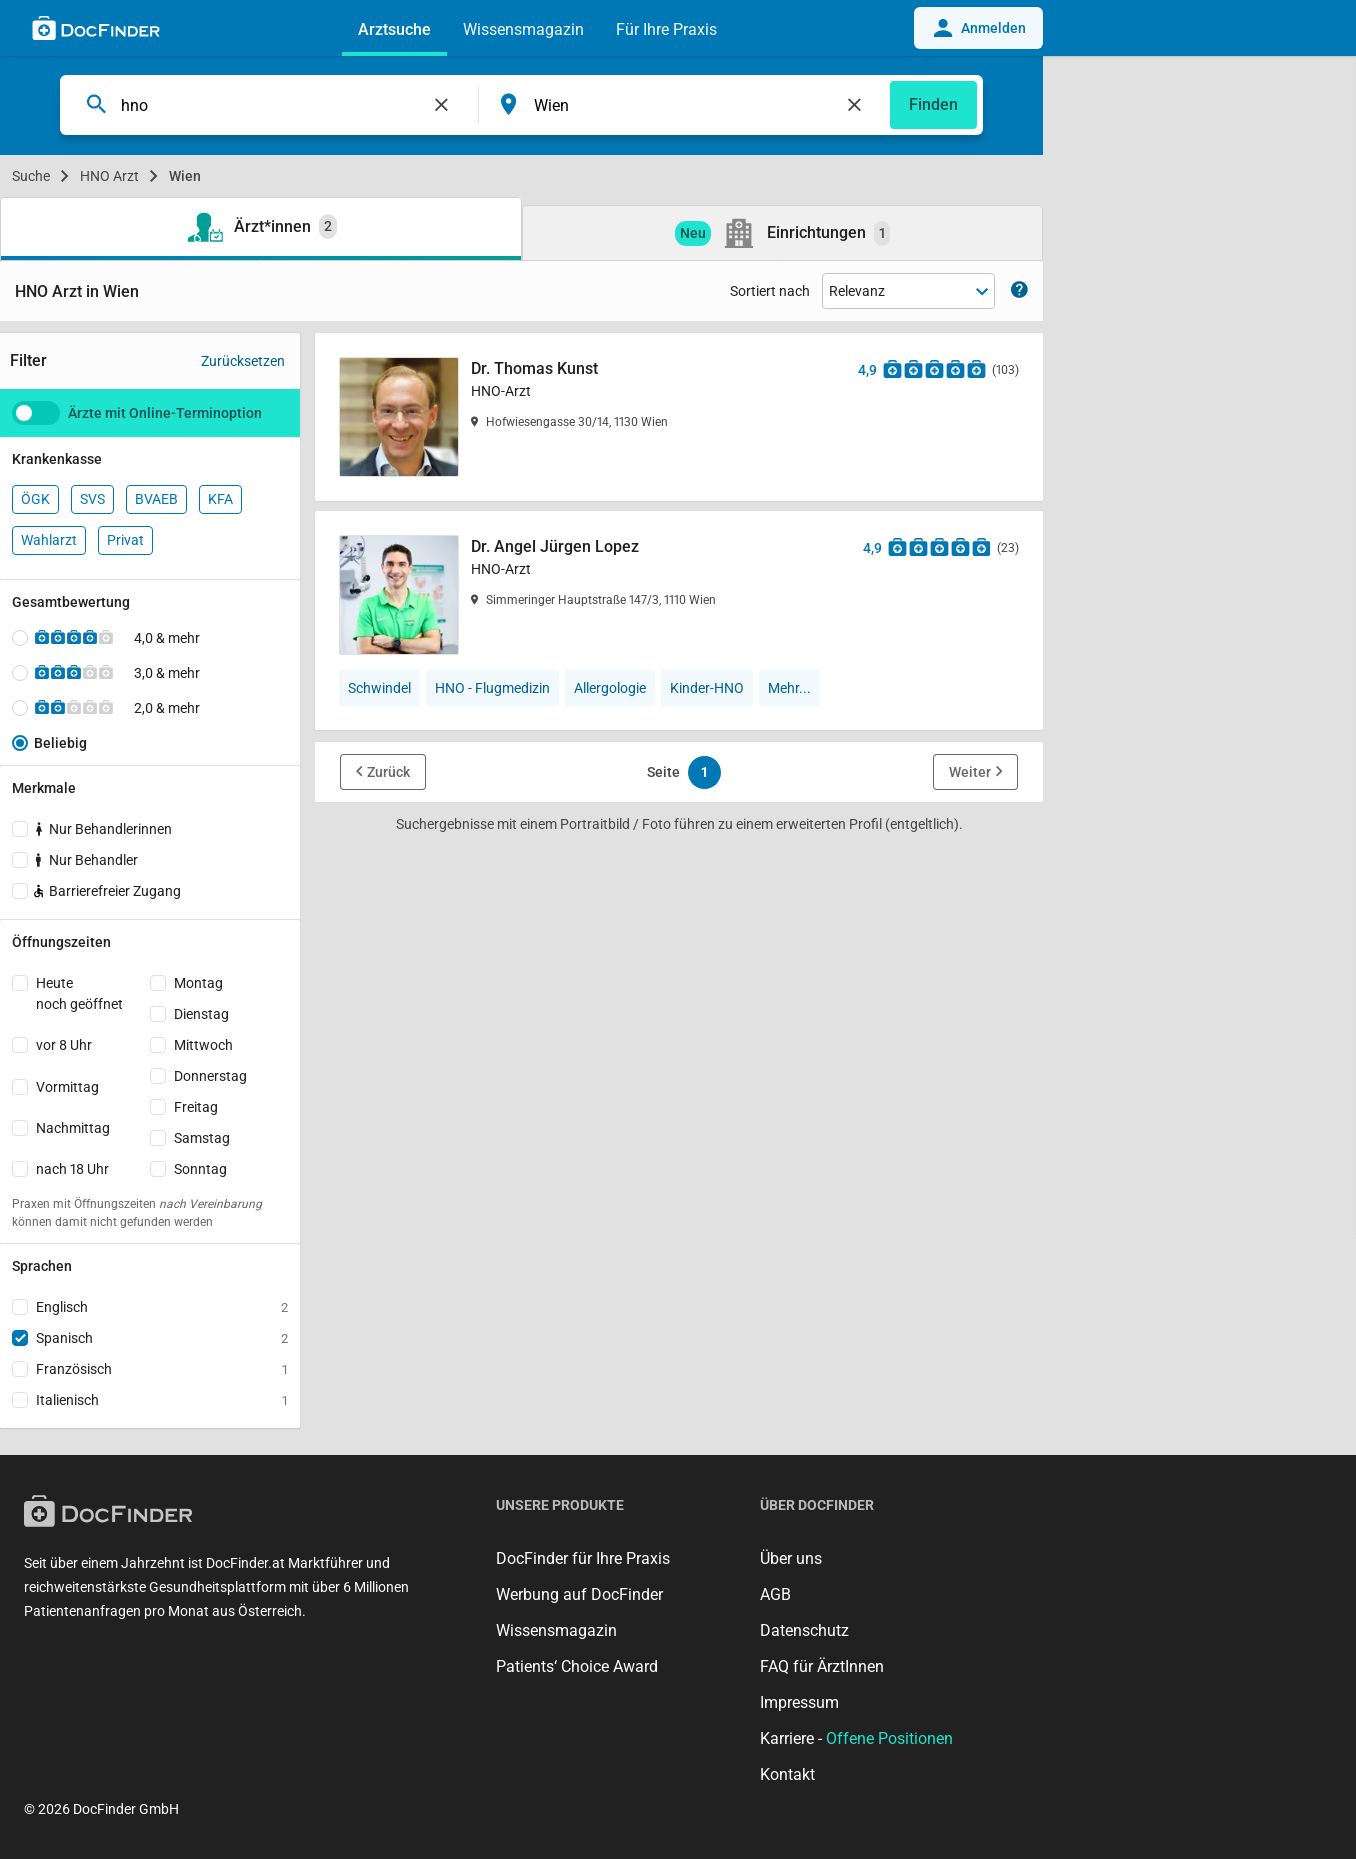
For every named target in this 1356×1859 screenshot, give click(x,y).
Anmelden (978, 28)
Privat (125, 540)
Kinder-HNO (707, 688)
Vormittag (67, 1087)
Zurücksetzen (243, 361)
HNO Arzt (109, 176)
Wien (185, 176)
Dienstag (201, 1014)
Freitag (196, 1107)
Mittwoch (203, 1045)
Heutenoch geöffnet (79, 993)
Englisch (162, 1307)
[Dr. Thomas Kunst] (679, 417)
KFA (220, 499)
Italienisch (162, 1400)
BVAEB (156, 499)
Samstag (202, 1138)
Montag (198, 983)
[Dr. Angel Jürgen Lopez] (679, 595)
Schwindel (379, 688)
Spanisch (162, 1338)
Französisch (162, 1369)
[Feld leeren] (442, 105)
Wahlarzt (49, 540)
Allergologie (610, 688)
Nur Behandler (87, 860)
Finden (933, 104)
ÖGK (35, 499)
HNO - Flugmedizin (492, 688)
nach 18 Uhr (72, 1169)
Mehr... (789, 688)
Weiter (970, 772)
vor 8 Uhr (64, 1045)
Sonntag (200, 1169)
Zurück (388, 772)
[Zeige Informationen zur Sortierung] (1019, 291)
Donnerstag (210, 1076)
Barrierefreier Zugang (106, 891)
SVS (92, 499)
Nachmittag (73, 1128)
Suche (31, 176)
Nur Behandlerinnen (104, 829)
